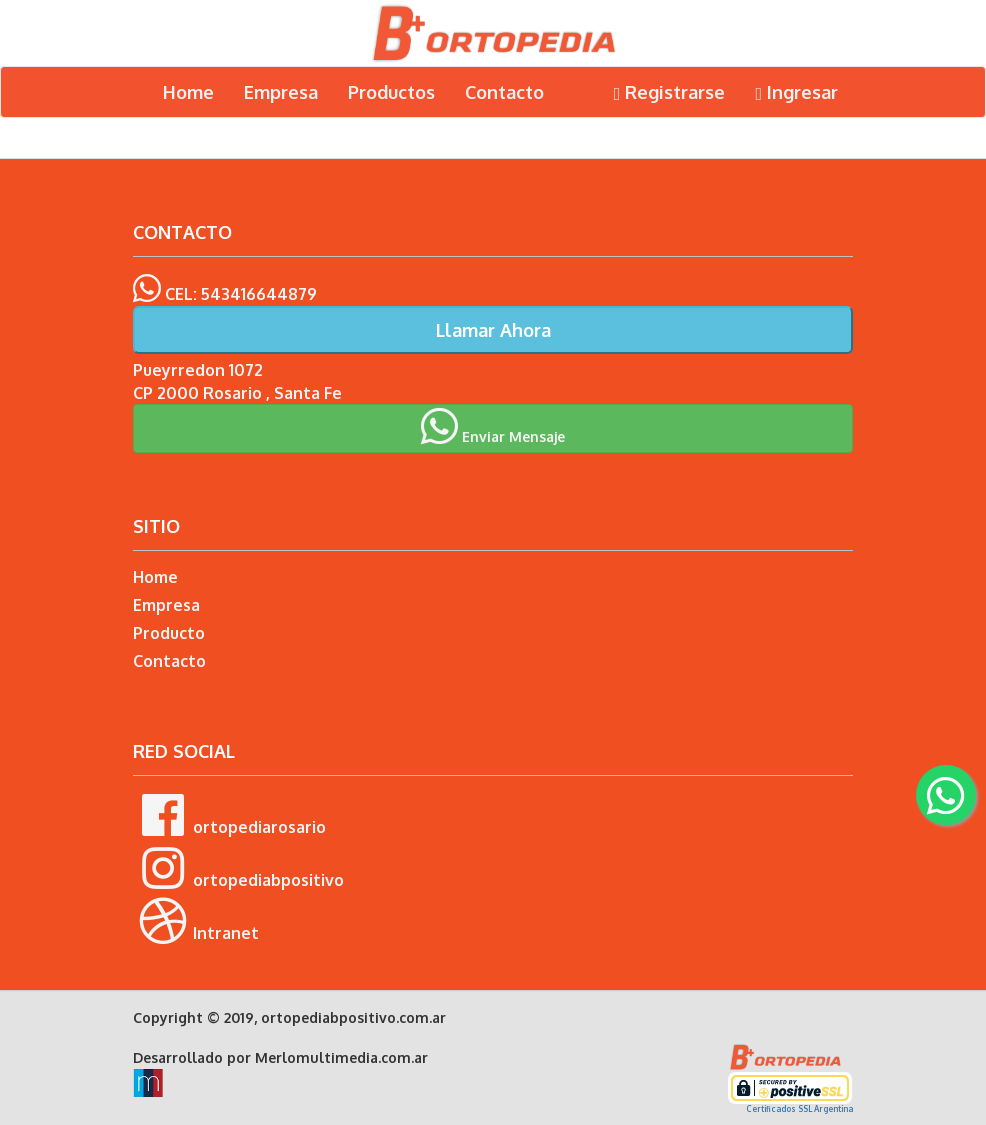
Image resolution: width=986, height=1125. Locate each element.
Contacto (504, 92)
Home (188, 92)
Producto (169, 633)
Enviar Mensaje (493, 426)
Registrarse (670, 92)
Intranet (196, 921)
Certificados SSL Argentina (799, 1109)
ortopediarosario (229, 815)
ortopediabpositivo (238, 868)
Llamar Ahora (493, 330)
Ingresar (796, 92)
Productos (391, 92)
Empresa (281, 92)
